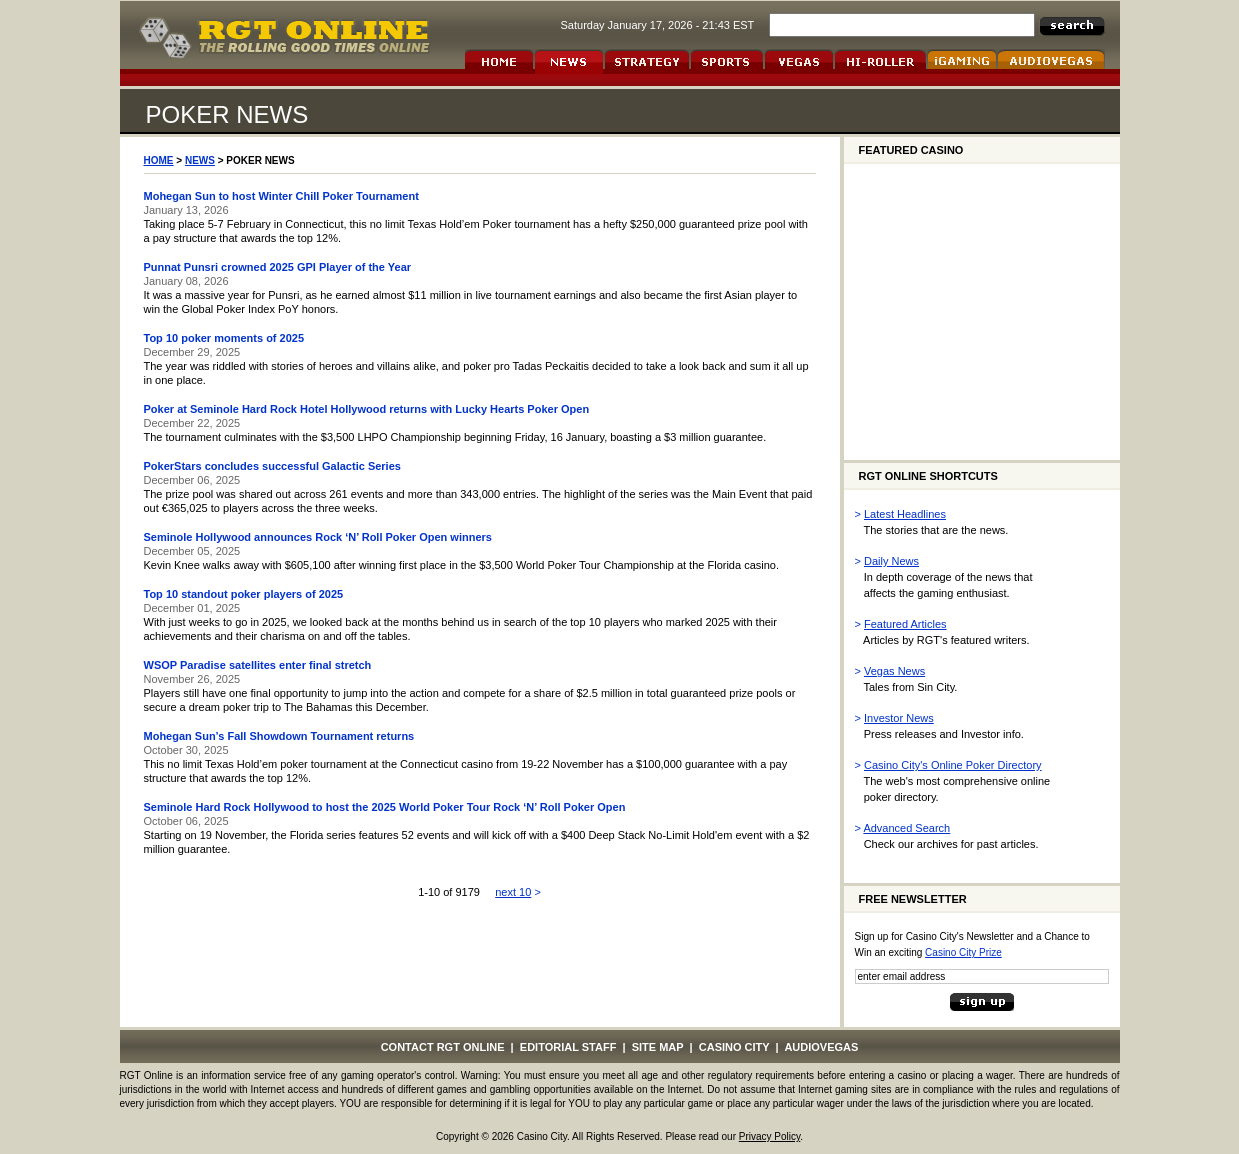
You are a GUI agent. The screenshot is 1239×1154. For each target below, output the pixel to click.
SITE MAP (658, 1047)
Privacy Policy (770, 1136)
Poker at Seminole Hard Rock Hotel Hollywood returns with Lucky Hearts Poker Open (367, 409)
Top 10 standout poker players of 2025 (244, 594)
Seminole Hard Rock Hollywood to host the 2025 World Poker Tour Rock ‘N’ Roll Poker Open (385, 807)
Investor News (899, 718)
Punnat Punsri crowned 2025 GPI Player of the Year (278, 267)
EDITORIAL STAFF (568, 1047)
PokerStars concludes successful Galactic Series (272, 466)
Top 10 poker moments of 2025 (224, 338)
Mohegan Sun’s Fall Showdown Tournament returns (279, 736)
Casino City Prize (963, 952)
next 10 (513, 892)
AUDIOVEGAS (821, 1047)
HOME (159, 160)
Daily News (891, 561)
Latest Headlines (905, 514)
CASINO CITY (734, 1047)
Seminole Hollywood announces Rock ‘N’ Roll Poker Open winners (318, 537)
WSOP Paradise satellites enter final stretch (258, 665)
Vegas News (894, 671)
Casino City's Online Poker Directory (953, 765)
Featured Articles (905, 624)
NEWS (200, 160)
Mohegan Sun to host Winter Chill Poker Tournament (281, 196)
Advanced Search (906, 828)
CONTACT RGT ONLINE (443, 1047)
